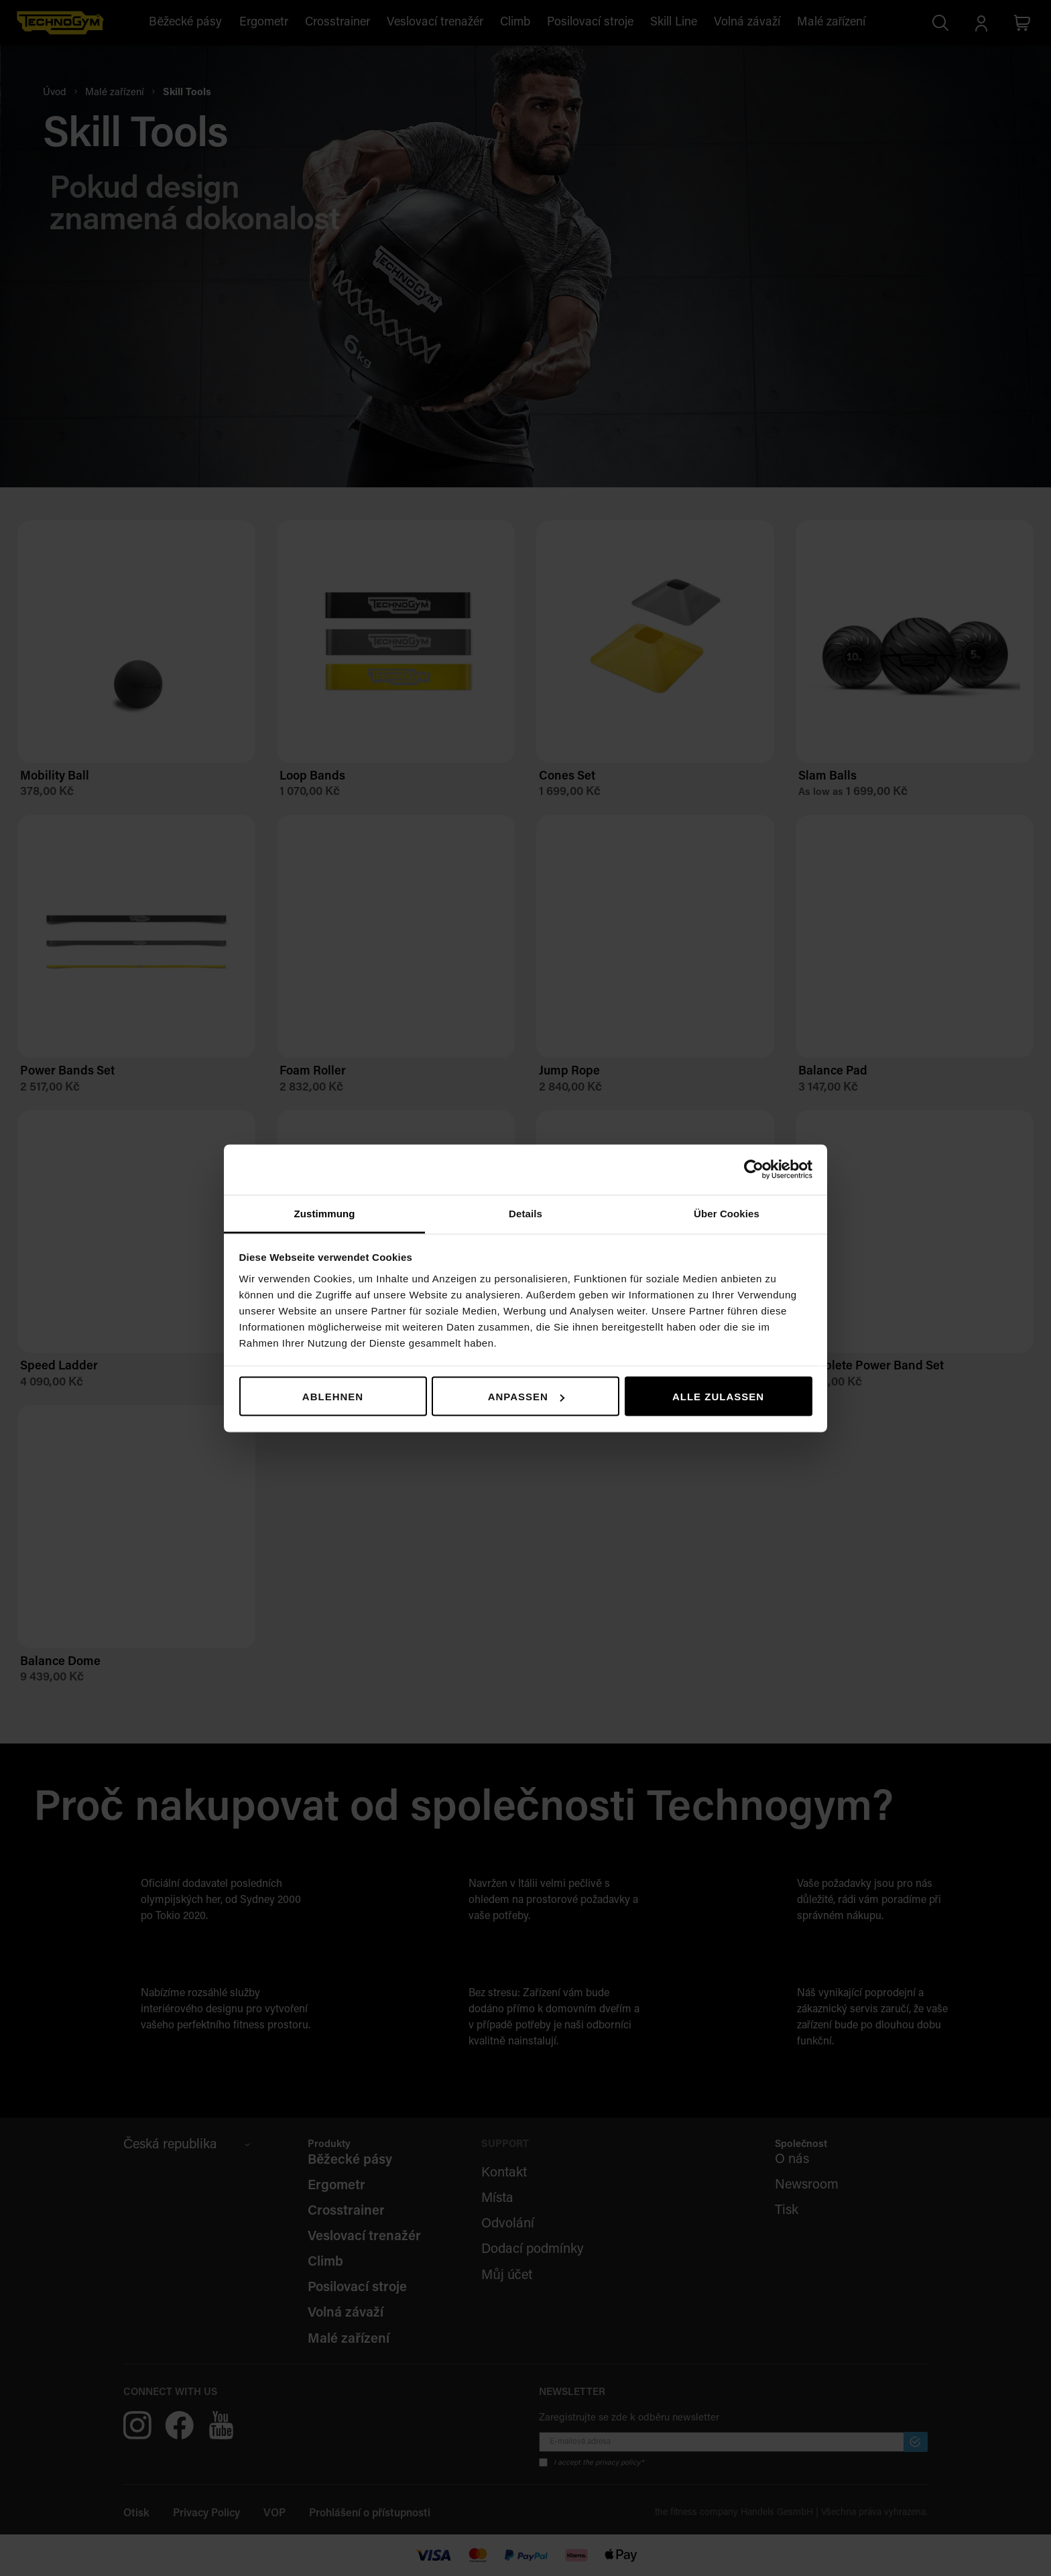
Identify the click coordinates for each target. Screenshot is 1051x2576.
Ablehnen (332, 1396)
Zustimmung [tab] (324, 1213)
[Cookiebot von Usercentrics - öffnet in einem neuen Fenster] (753, 1170)
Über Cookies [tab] (726, 1213)
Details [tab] (525, 1213)
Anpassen (526, 1396)
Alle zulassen (718, 1396)
